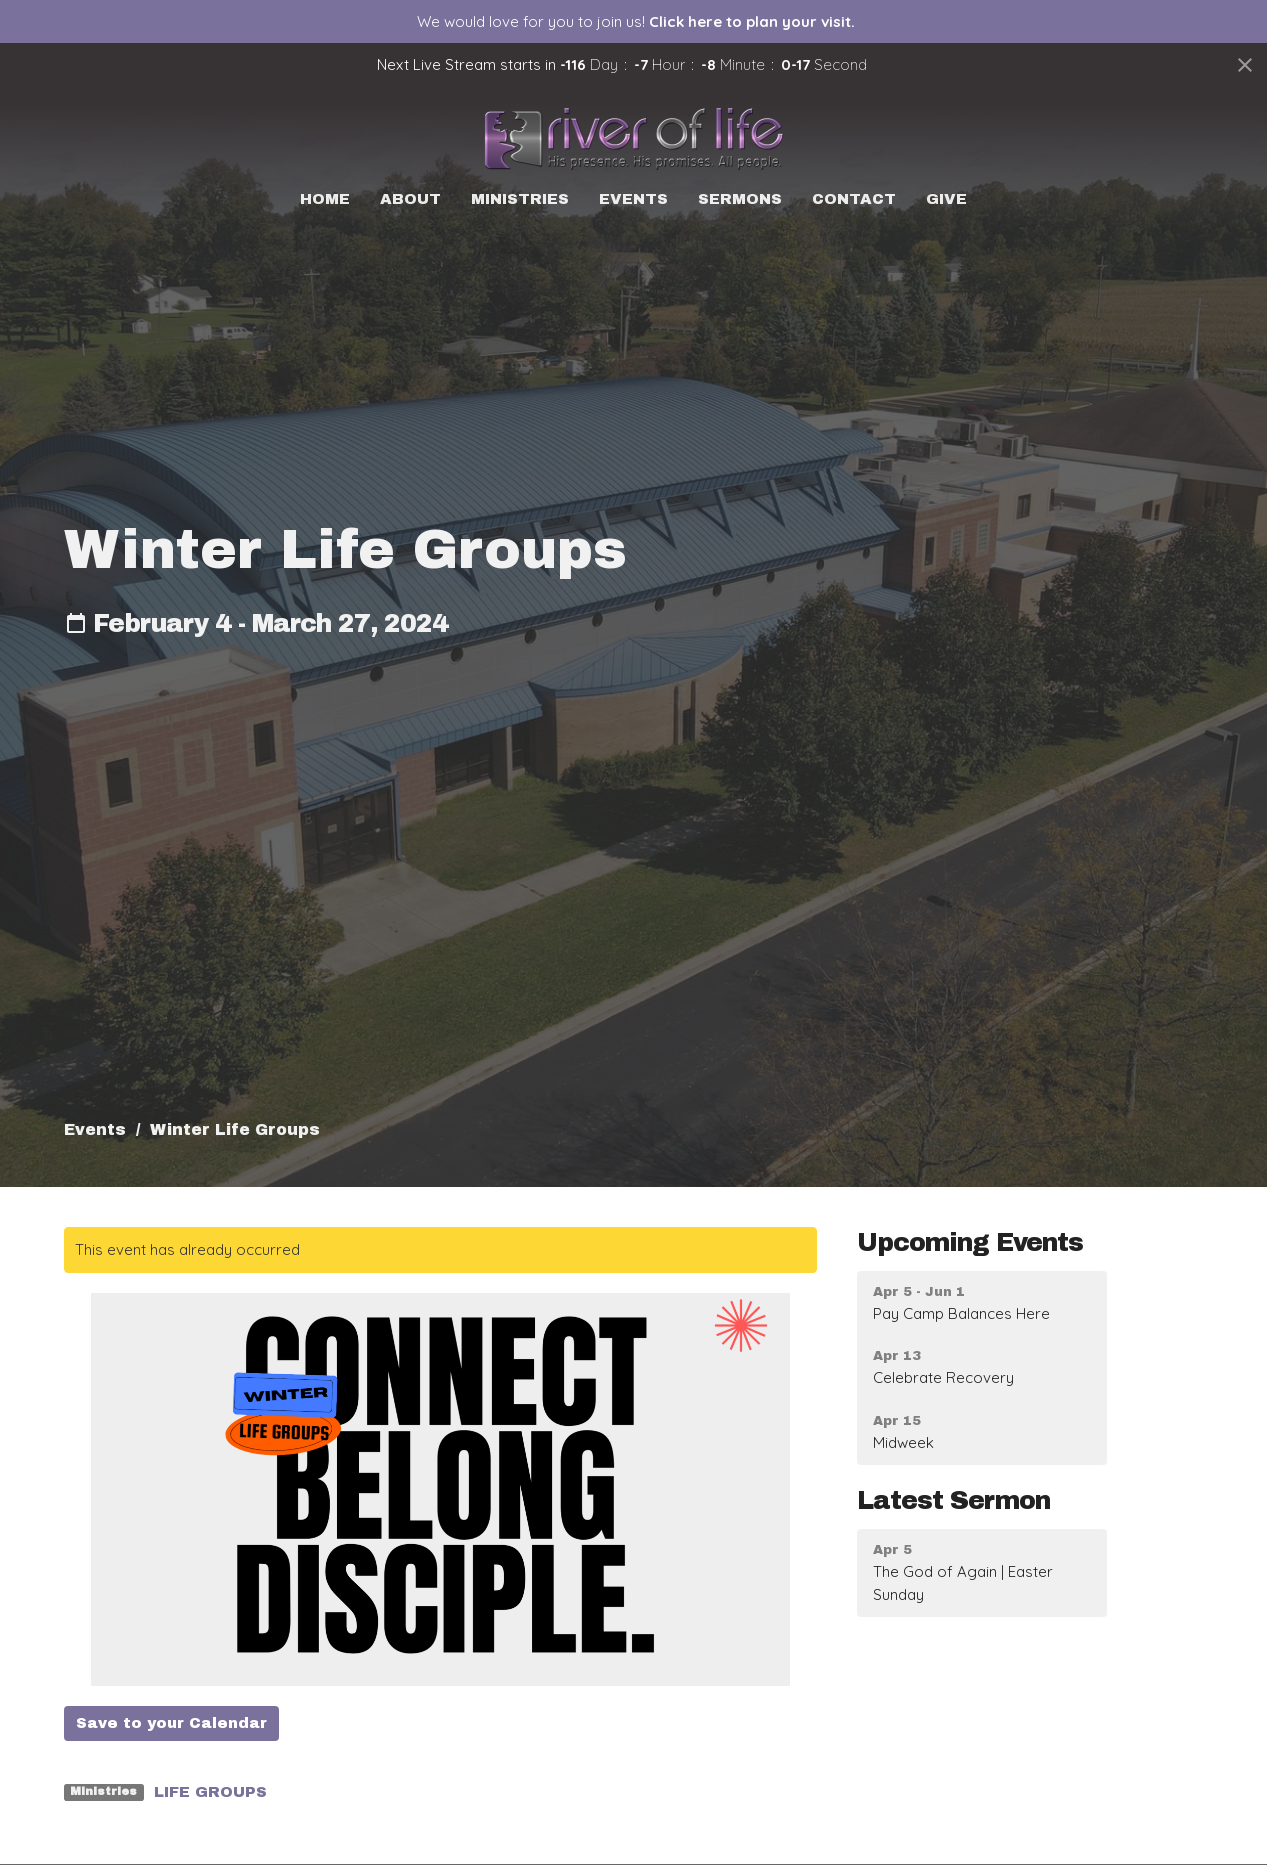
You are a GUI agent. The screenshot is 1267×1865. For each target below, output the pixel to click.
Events (633, 199)
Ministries (520, 199)
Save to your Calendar (171, 1723)
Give (946, 199)
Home (325, 199)
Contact (854, 199)
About (410, 199)
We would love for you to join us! (636, 21)
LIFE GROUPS (210, 1792)
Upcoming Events (970, 1242)
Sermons (740, 199)
